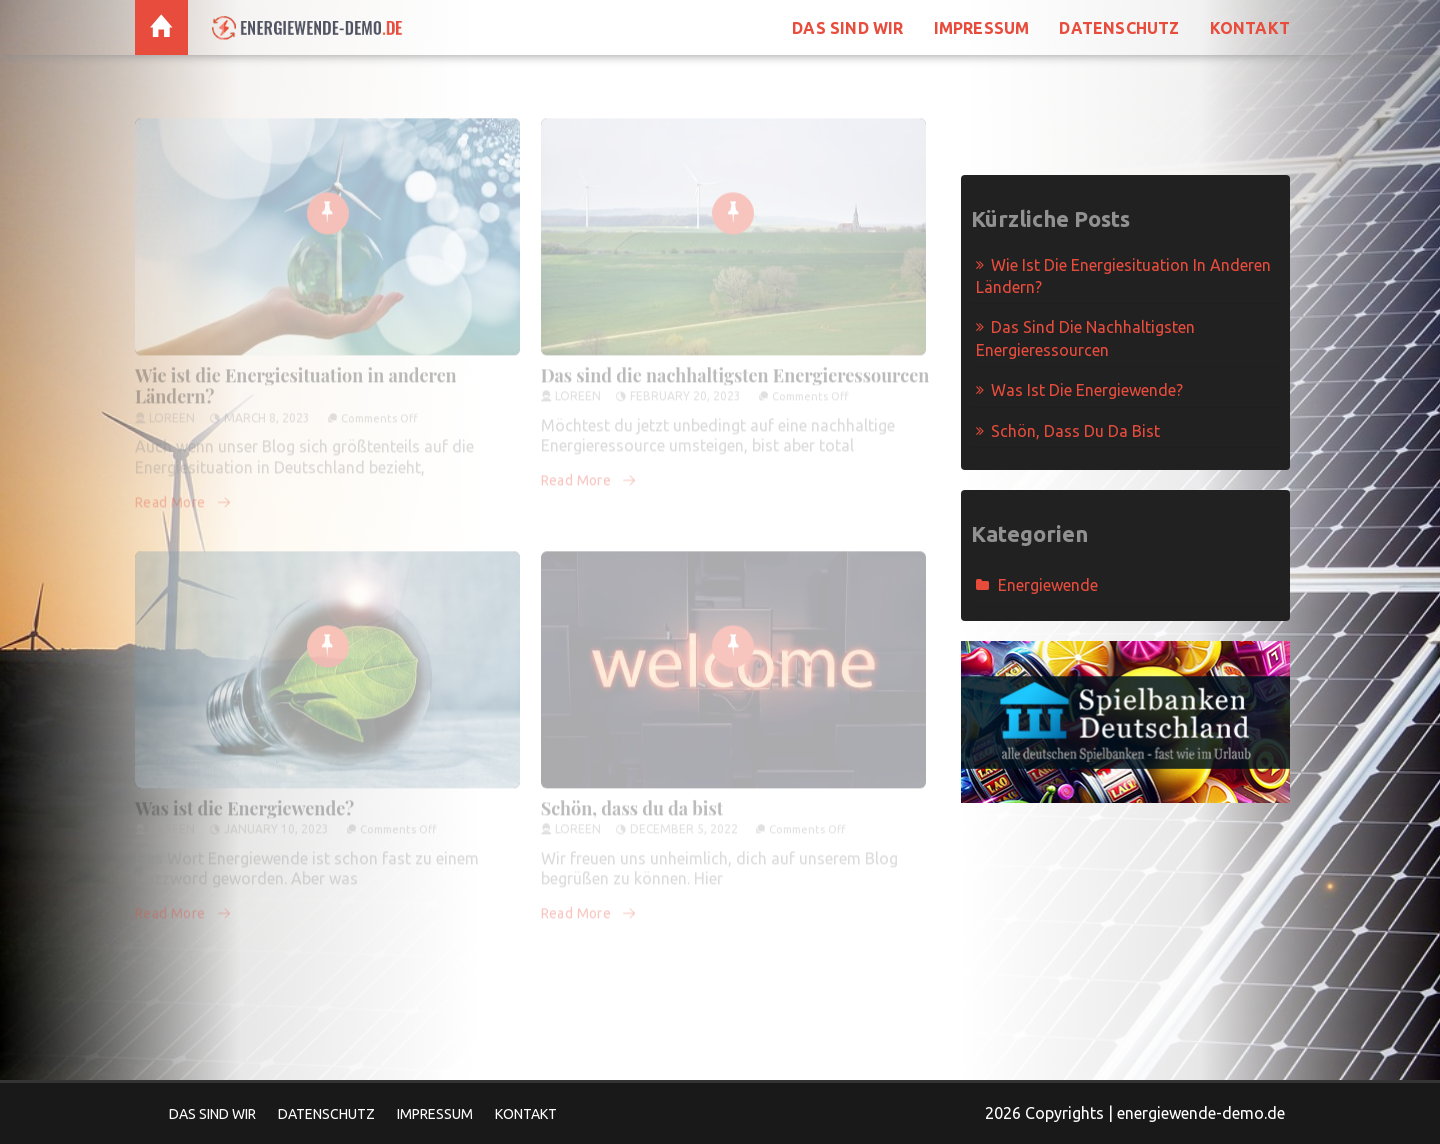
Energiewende (1048, 585)
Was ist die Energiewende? (244, 799)
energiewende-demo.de (1201, 1113)
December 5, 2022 (684, 819)
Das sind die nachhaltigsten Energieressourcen (735, 366)
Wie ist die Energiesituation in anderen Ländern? (296, 377)
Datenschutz (1119, 28)
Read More (183, 493)
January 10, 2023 (276, 819)
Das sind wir (847, 28)
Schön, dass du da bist (632, 799)
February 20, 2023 (685, 386)
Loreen (172, 408)
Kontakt (1250, 28)
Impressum (982, 28)
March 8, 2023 (267, 408)
